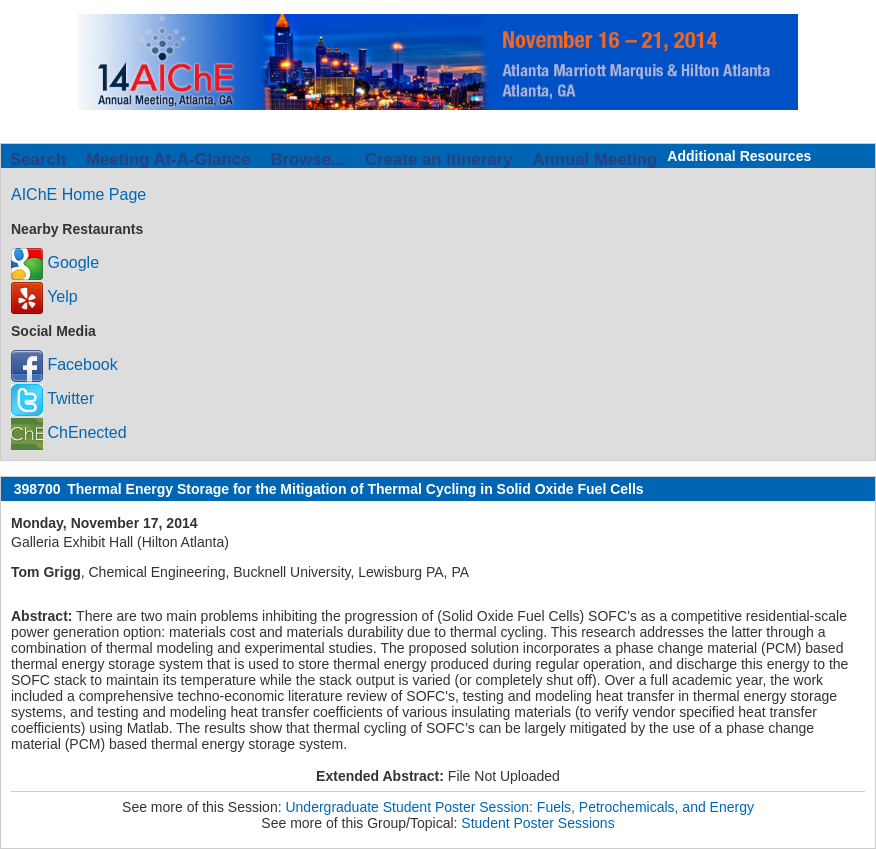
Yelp (44, 296)
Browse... (307, 159)
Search (38, 159)
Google (55, 262)
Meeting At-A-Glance (168, 159)
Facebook (64, 364)
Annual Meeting (594, 159)
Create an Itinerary (438, 159)
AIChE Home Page (78, 194)
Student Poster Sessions (537, 823)
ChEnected (69, 432)
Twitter (52, 398)
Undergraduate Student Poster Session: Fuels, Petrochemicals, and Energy (519, 807)
